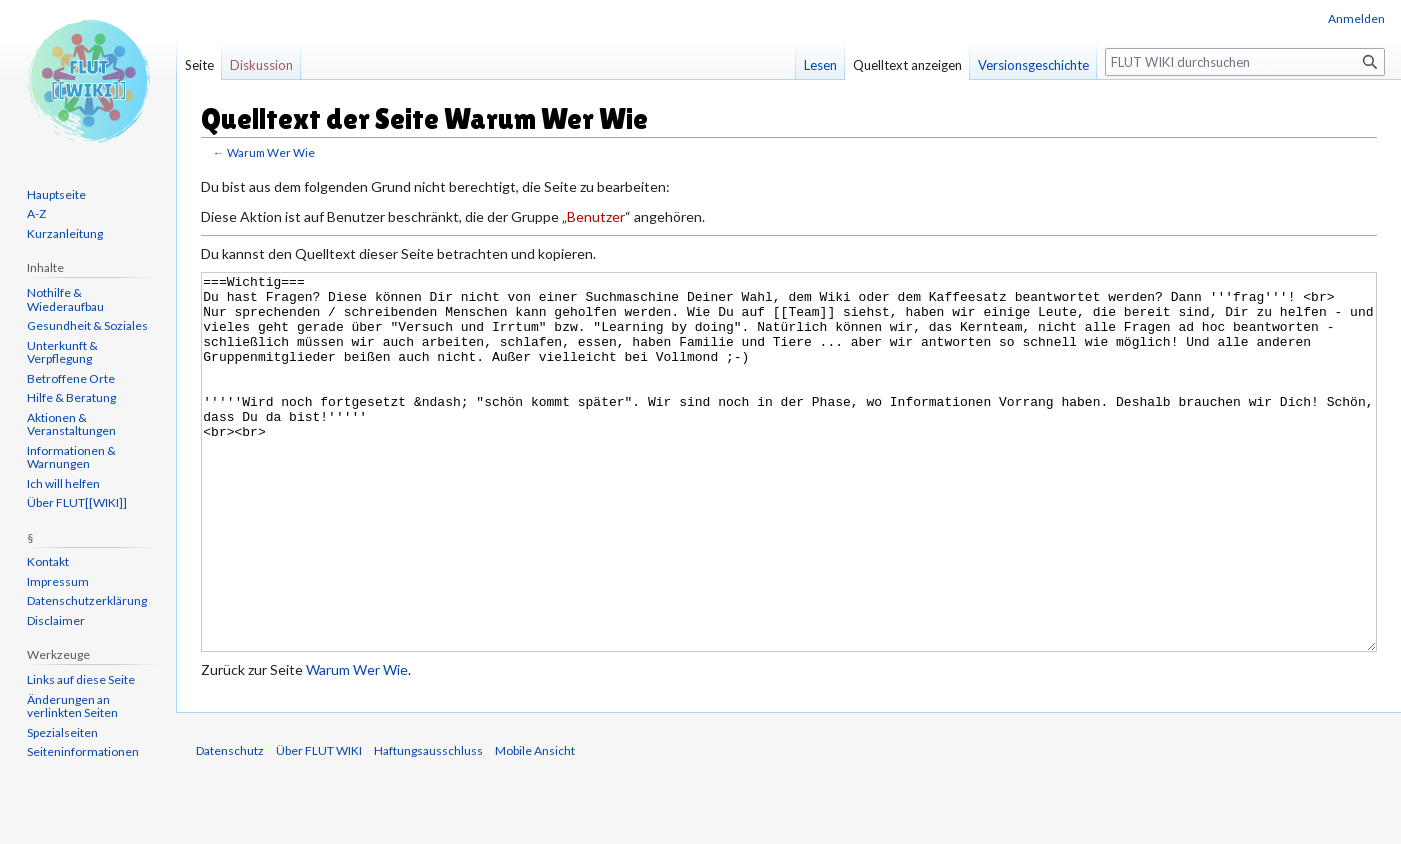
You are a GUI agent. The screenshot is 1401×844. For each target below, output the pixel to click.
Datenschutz (230, 825)
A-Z (36, 213)
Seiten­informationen (83, 751)
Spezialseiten (62, 732)
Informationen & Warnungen (71, 457)
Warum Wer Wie (271, 152)
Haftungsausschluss (428, 825)
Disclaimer (56, 620)
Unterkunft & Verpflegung (62, 352)
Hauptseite (56, 194)
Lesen (820, 65)
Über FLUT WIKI (319, 825)
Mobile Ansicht (535, 825)
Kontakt (48, 561)
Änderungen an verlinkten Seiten (72, 706)
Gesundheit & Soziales (87, 325)
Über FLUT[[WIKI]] (77, 502)
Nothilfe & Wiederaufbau (65, 299)
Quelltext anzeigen (907, 65)
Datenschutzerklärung (87, 600)
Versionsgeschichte (1033, 65)
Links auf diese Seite (81, 679)
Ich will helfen (63, 483)
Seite (199, 65)
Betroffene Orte (71, 378)
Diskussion (261, 65)
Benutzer (596, 216)
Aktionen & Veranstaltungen (71, 424)
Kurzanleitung (65, 233)
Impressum (58, 581)
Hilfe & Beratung (71, 397)
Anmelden (1356, 18)
